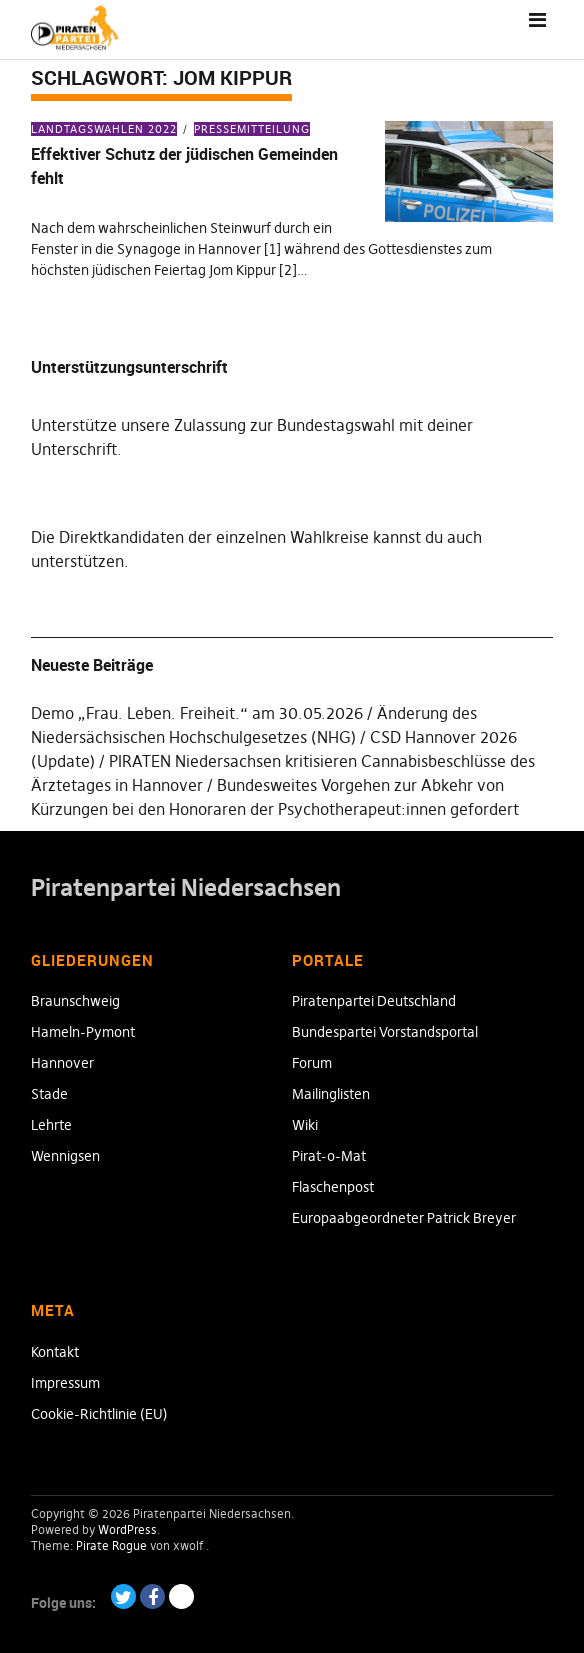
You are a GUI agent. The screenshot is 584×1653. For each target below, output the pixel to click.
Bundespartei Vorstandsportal (385, 1032)
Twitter (123, 1596)
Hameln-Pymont (83, 1032)
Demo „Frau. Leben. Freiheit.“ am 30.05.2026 (197, 713)
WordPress (127, 1529)
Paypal (181, 1596)
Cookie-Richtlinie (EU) (99, 1414)
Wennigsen (65, 1156)
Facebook (152, 1596)
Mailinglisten (331, 1094)
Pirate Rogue (111, 1545)
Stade (49, 1094)
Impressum (65, 1383)
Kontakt (55, 1352)
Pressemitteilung (252, 129)
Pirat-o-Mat (329, 1156)
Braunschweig (75, 1001)
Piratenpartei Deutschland (374, 1001)
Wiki (305, 1125)
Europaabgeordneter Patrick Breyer (404, 1218)
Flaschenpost (333, 1187)
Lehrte (51, 1125)
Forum (312, 1063)
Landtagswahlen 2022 (104, 129)
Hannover (62, 1063)
